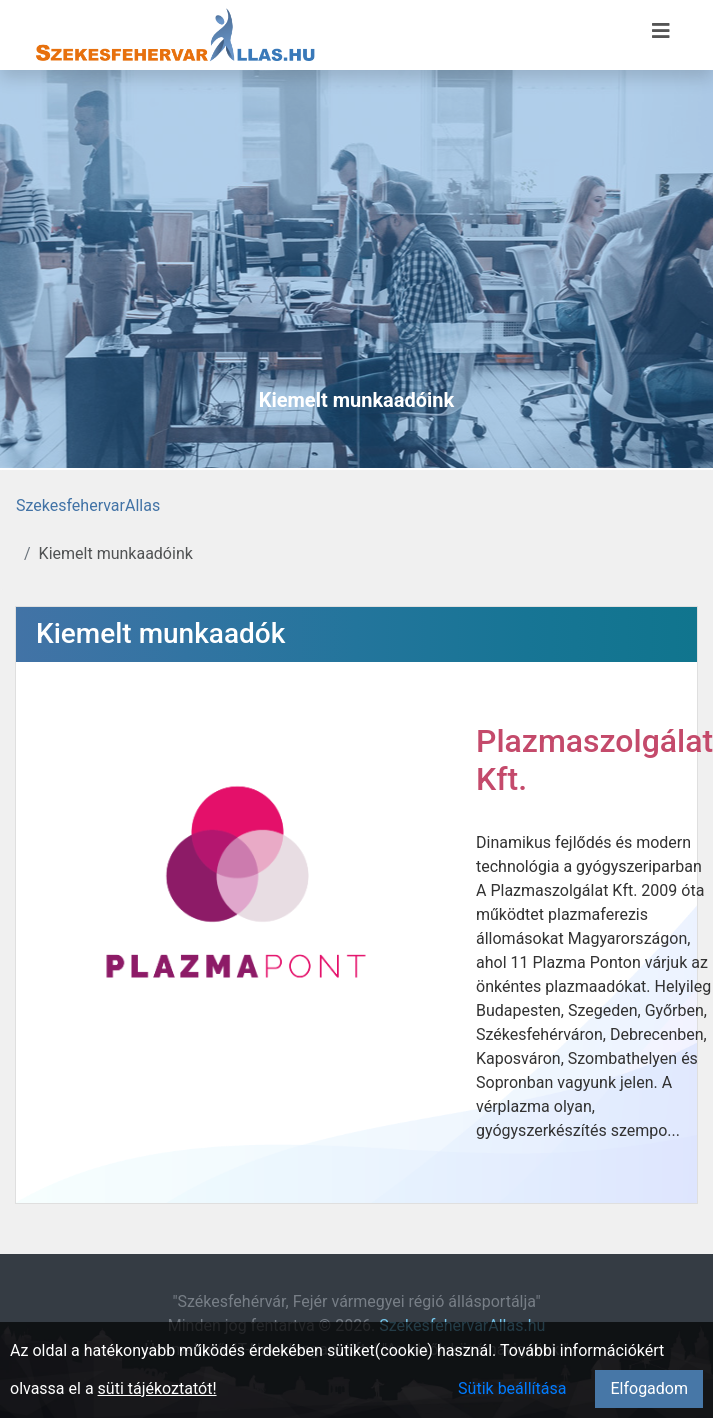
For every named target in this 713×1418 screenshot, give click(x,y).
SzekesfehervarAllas (88, 505)
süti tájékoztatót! (157, 1388)
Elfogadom (649, 1388)
